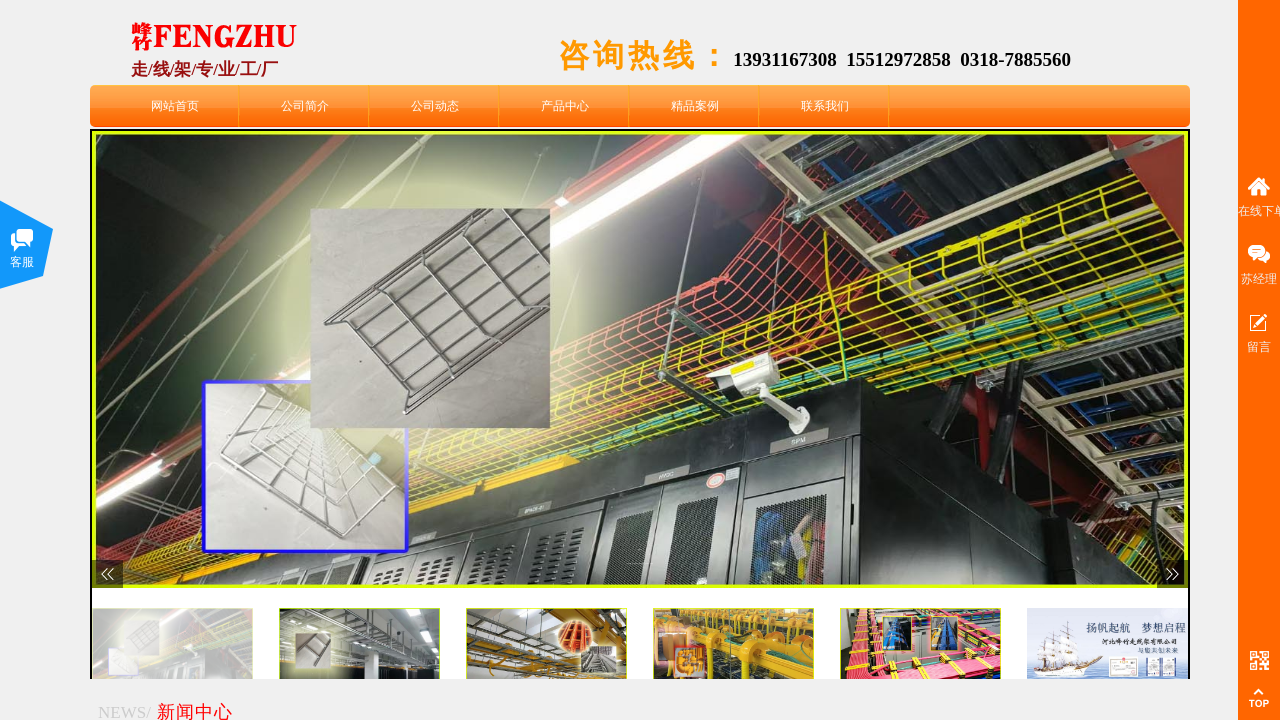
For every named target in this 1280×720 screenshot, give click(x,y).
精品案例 (695, 106)
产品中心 (565, 106)
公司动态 (435, 106)
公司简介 (305, 106)
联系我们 (825, 106)
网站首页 (175, 106)
